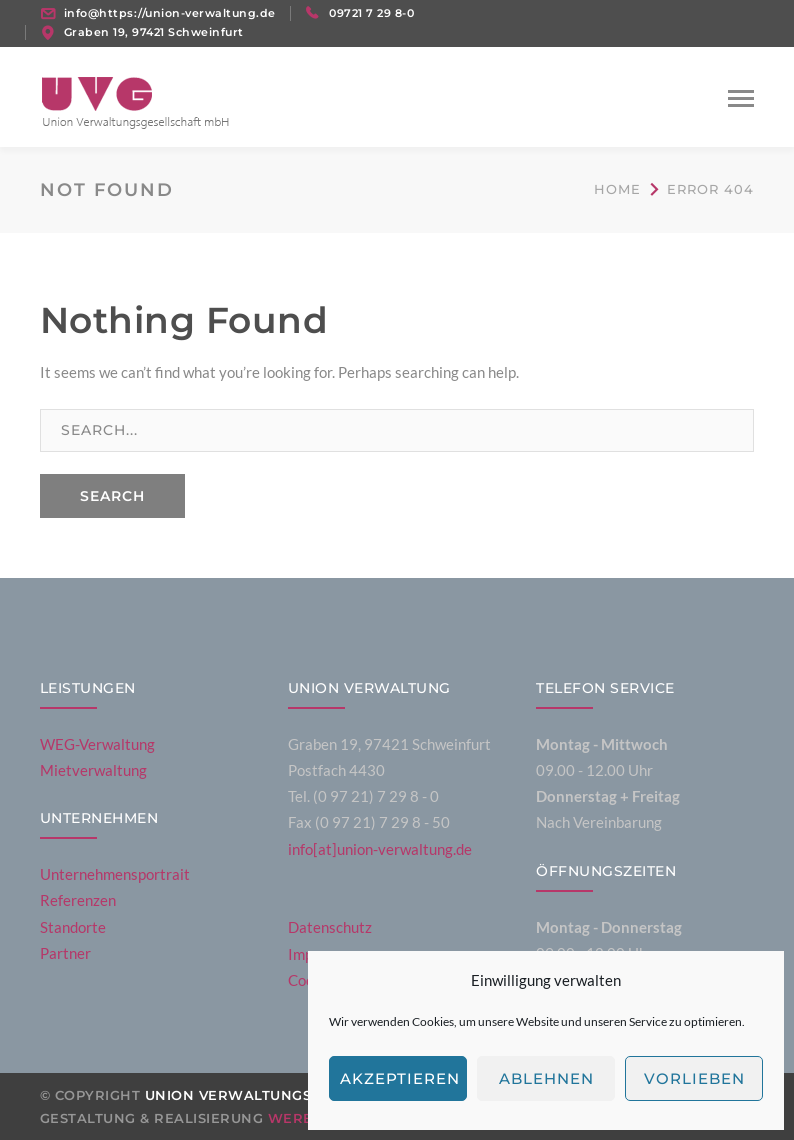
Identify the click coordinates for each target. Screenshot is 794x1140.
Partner (65, 953)
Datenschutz (330, 927)
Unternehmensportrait (115, 874)
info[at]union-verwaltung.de (380, 849)
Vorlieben (694, 1078)
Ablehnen (546, 1078)
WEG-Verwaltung (97, 744)
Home (617, 189)
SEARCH (112, 496)
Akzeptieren (400, 1078)
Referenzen (78, 900)
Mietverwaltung (93, 770)
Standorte (73, 927)
